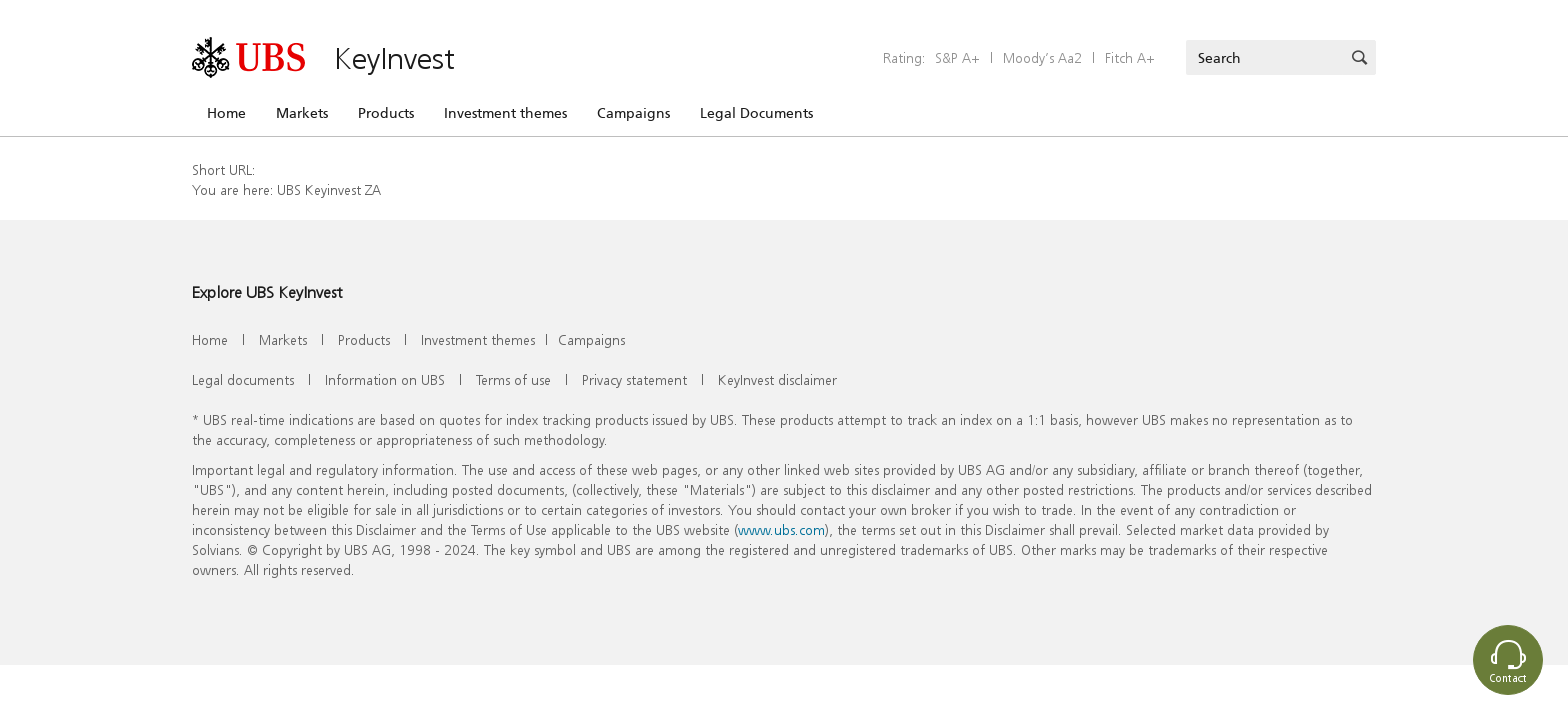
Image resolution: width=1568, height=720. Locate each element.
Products (386, 113)
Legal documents (243, 379)
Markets (302, 113)
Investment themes (505, 113)
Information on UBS (385, 379)
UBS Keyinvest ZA (329, 189)
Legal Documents (756, 113)
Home (226, 113)
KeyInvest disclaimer (777, 379)
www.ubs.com (781, 529)
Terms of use (513, 379)
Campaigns (633, 113)
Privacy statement (634, 379)
